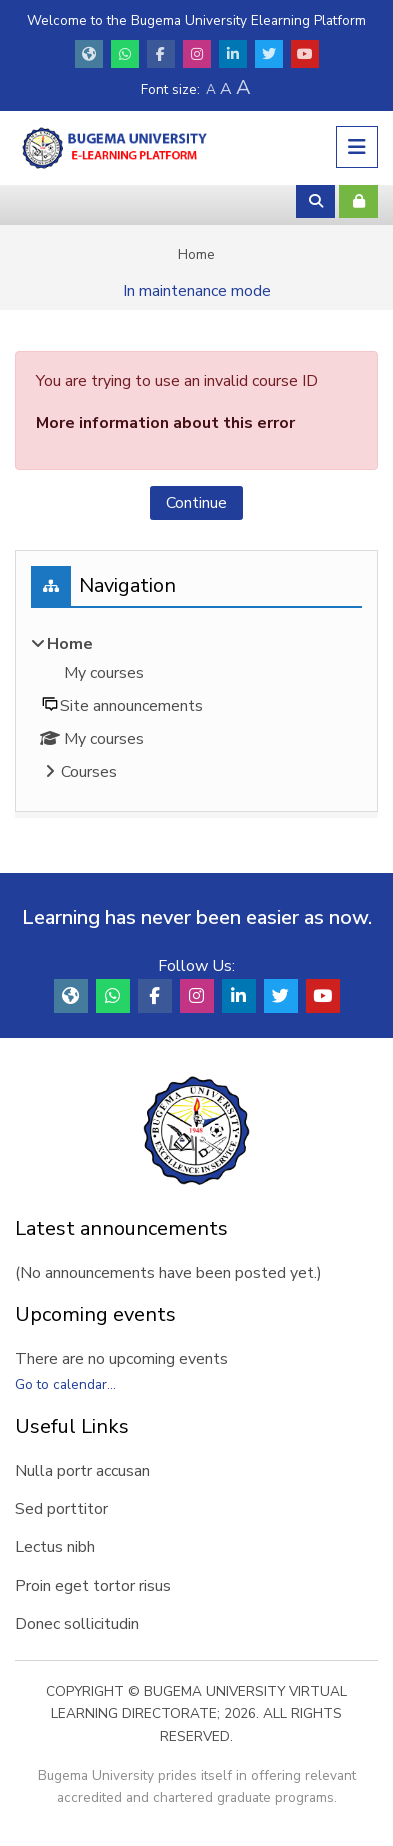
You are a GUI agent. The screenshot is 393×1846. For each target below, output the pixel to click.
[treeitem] (196, 710)
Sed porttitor (61, 1509)
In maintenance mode (197, 291)
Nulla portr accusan (82, 1471)
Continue (196, 503)
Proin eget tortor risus (93, 1586)
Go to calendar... (65, 1384)
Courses (89, 772)
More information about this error (165, 423)
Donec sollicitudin (77, 1624)
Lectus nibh (55, 1547)
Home (196, 255)
